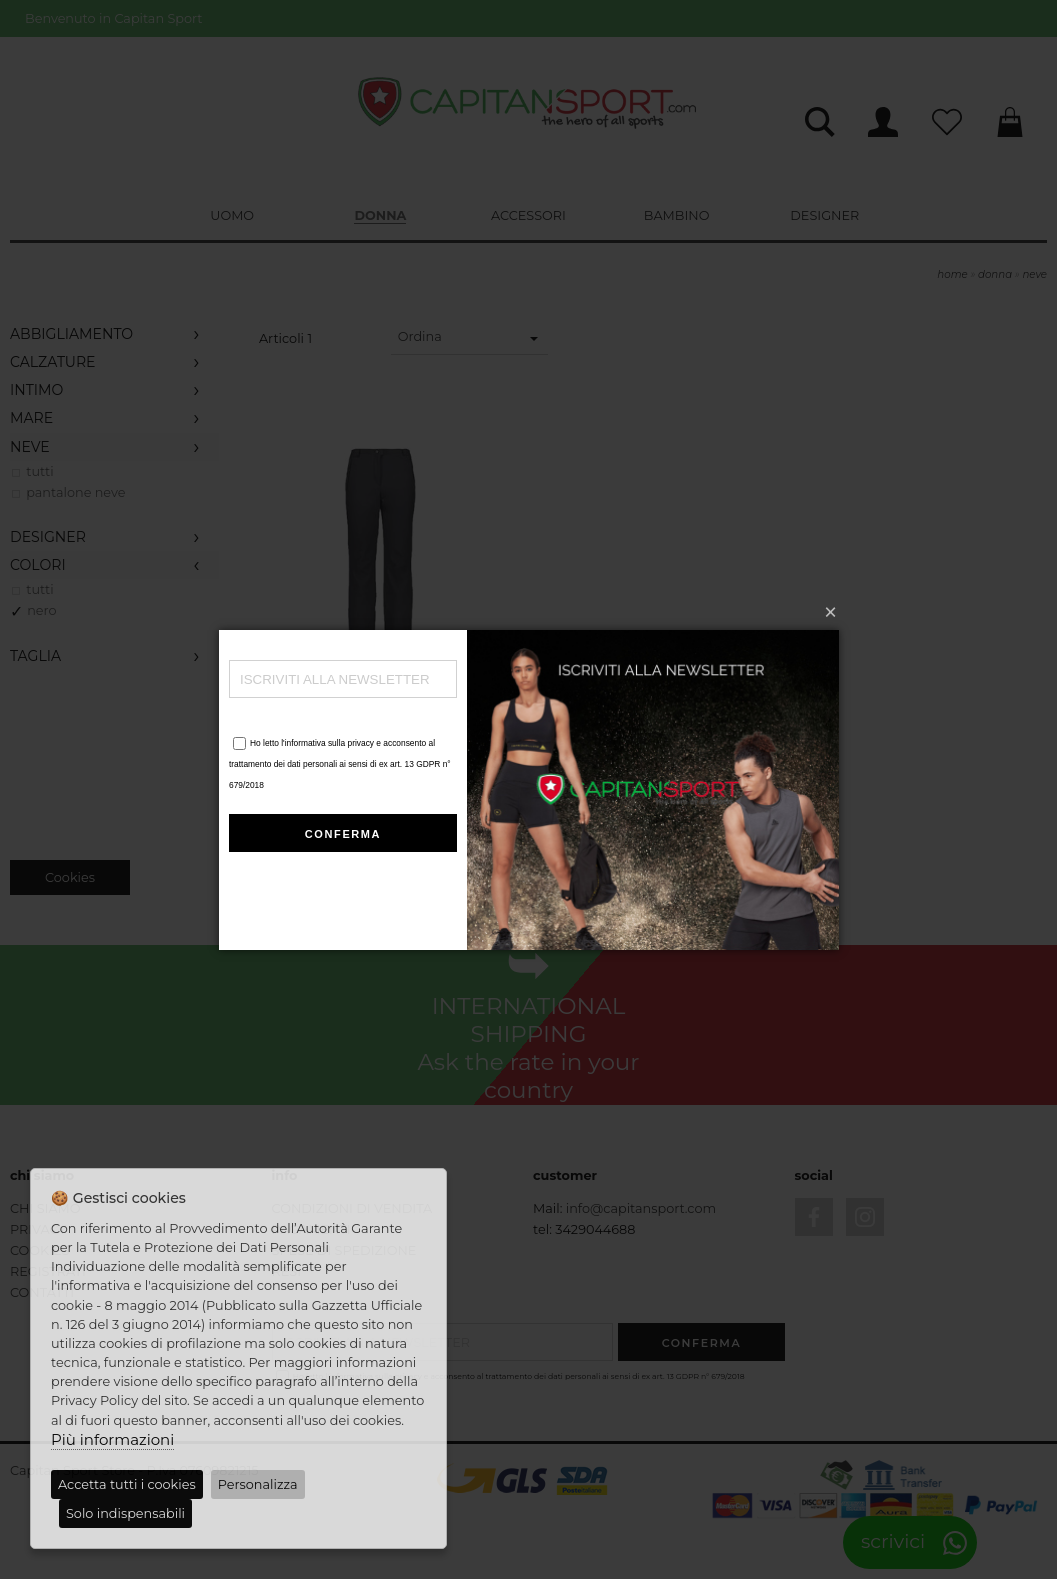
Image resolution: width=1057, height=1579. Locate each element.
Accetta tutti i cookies (127, 1484)
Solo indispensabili (125, 1513)
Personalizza (258, 1484)
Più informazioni (112, 1439)
